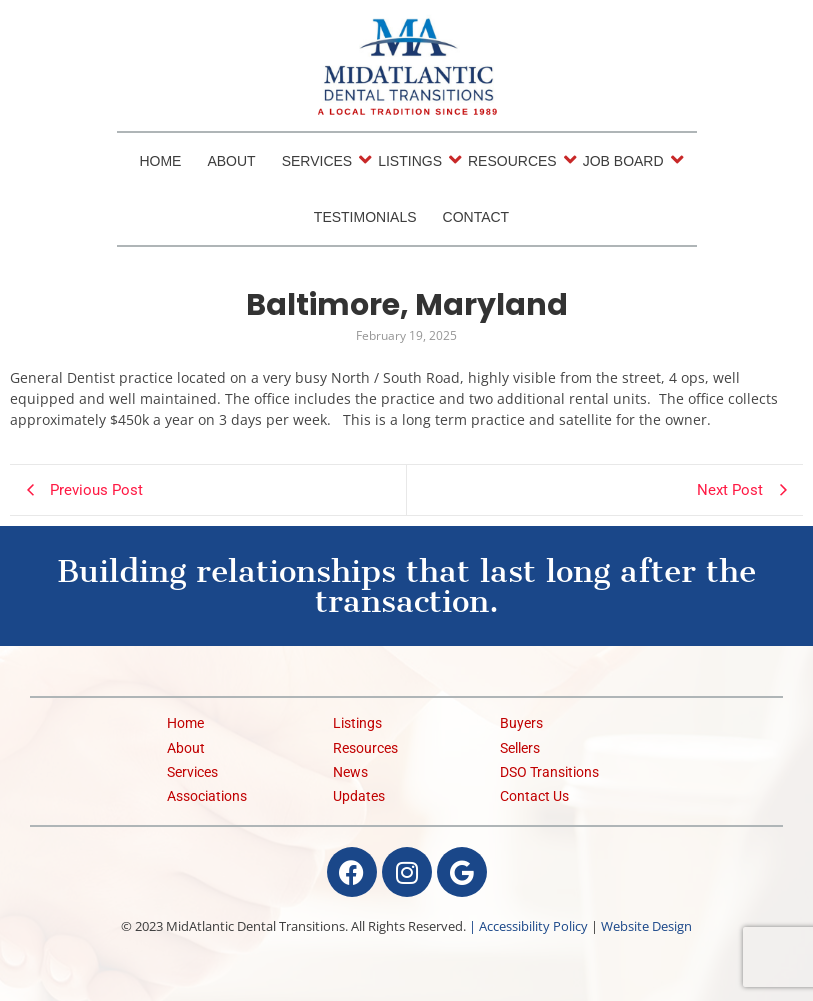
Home (160, 161)
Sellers (520, 748)
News (350, 772)
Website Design (646, 926)
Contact (476, 217)
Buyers (521, 723)
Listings (411, 160)
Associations (207, 796)
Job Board (625, 160)
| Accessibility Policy (528, 926)
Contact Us (534, 796)
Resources (514, 160)
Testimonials (365, 217)
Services (319, 160)
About (231, 161)
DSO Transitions (549, 772)
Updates (359, 796)
